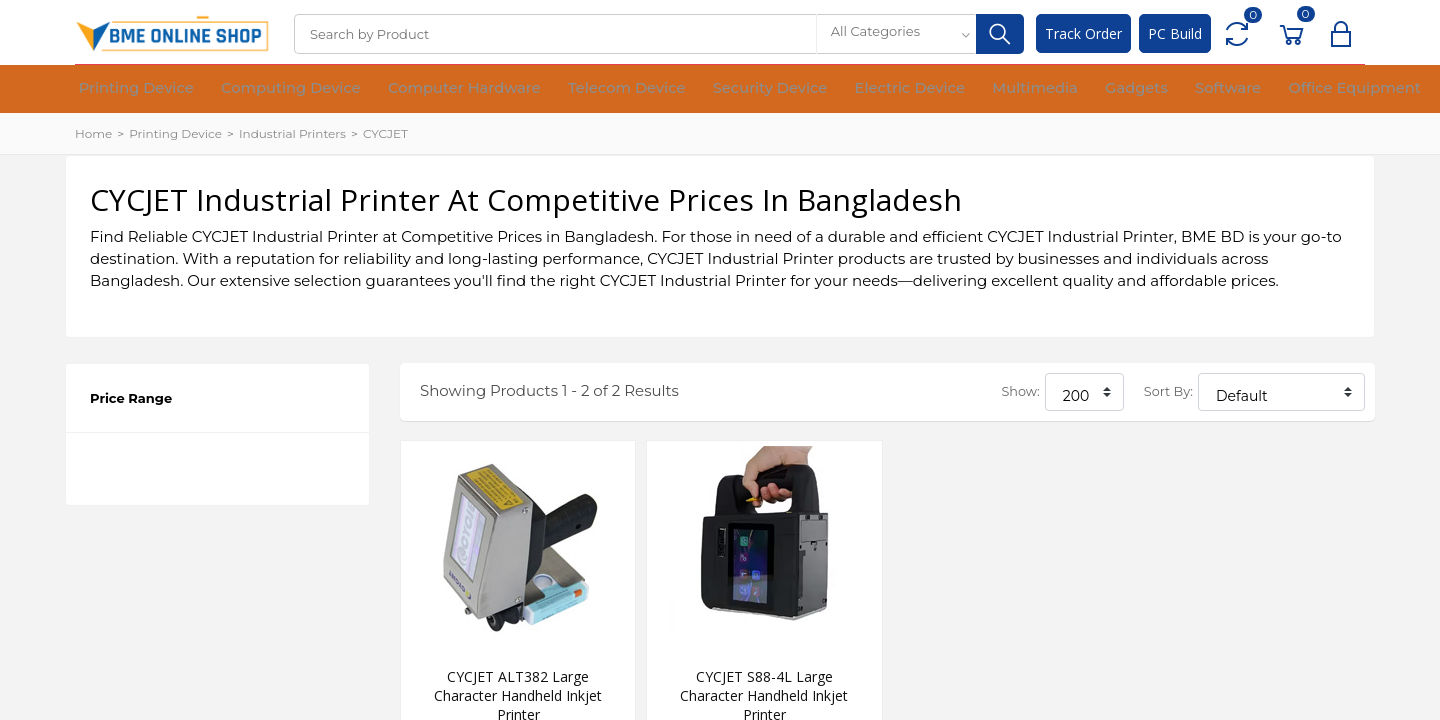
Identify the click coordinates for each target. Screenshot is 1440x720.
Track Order (1083, 33)
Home (93, 133)
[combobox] (896, 34)
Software (1040, 90)
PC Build (1175, 33)
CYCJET (385, 133)
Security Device (663, 90)
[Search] (555, 34)
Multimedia (885, 90)
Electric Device (781, 90)
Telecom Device (542, 90)
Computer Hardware (404, 90)
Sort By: (1168, 391)
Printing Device (125, 90)
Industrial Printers (292, 133)
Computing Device (256, 90)
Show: (1020, 391)
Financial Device (1276, 90)
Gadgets (966, 90)
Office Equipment (1145, 90)
